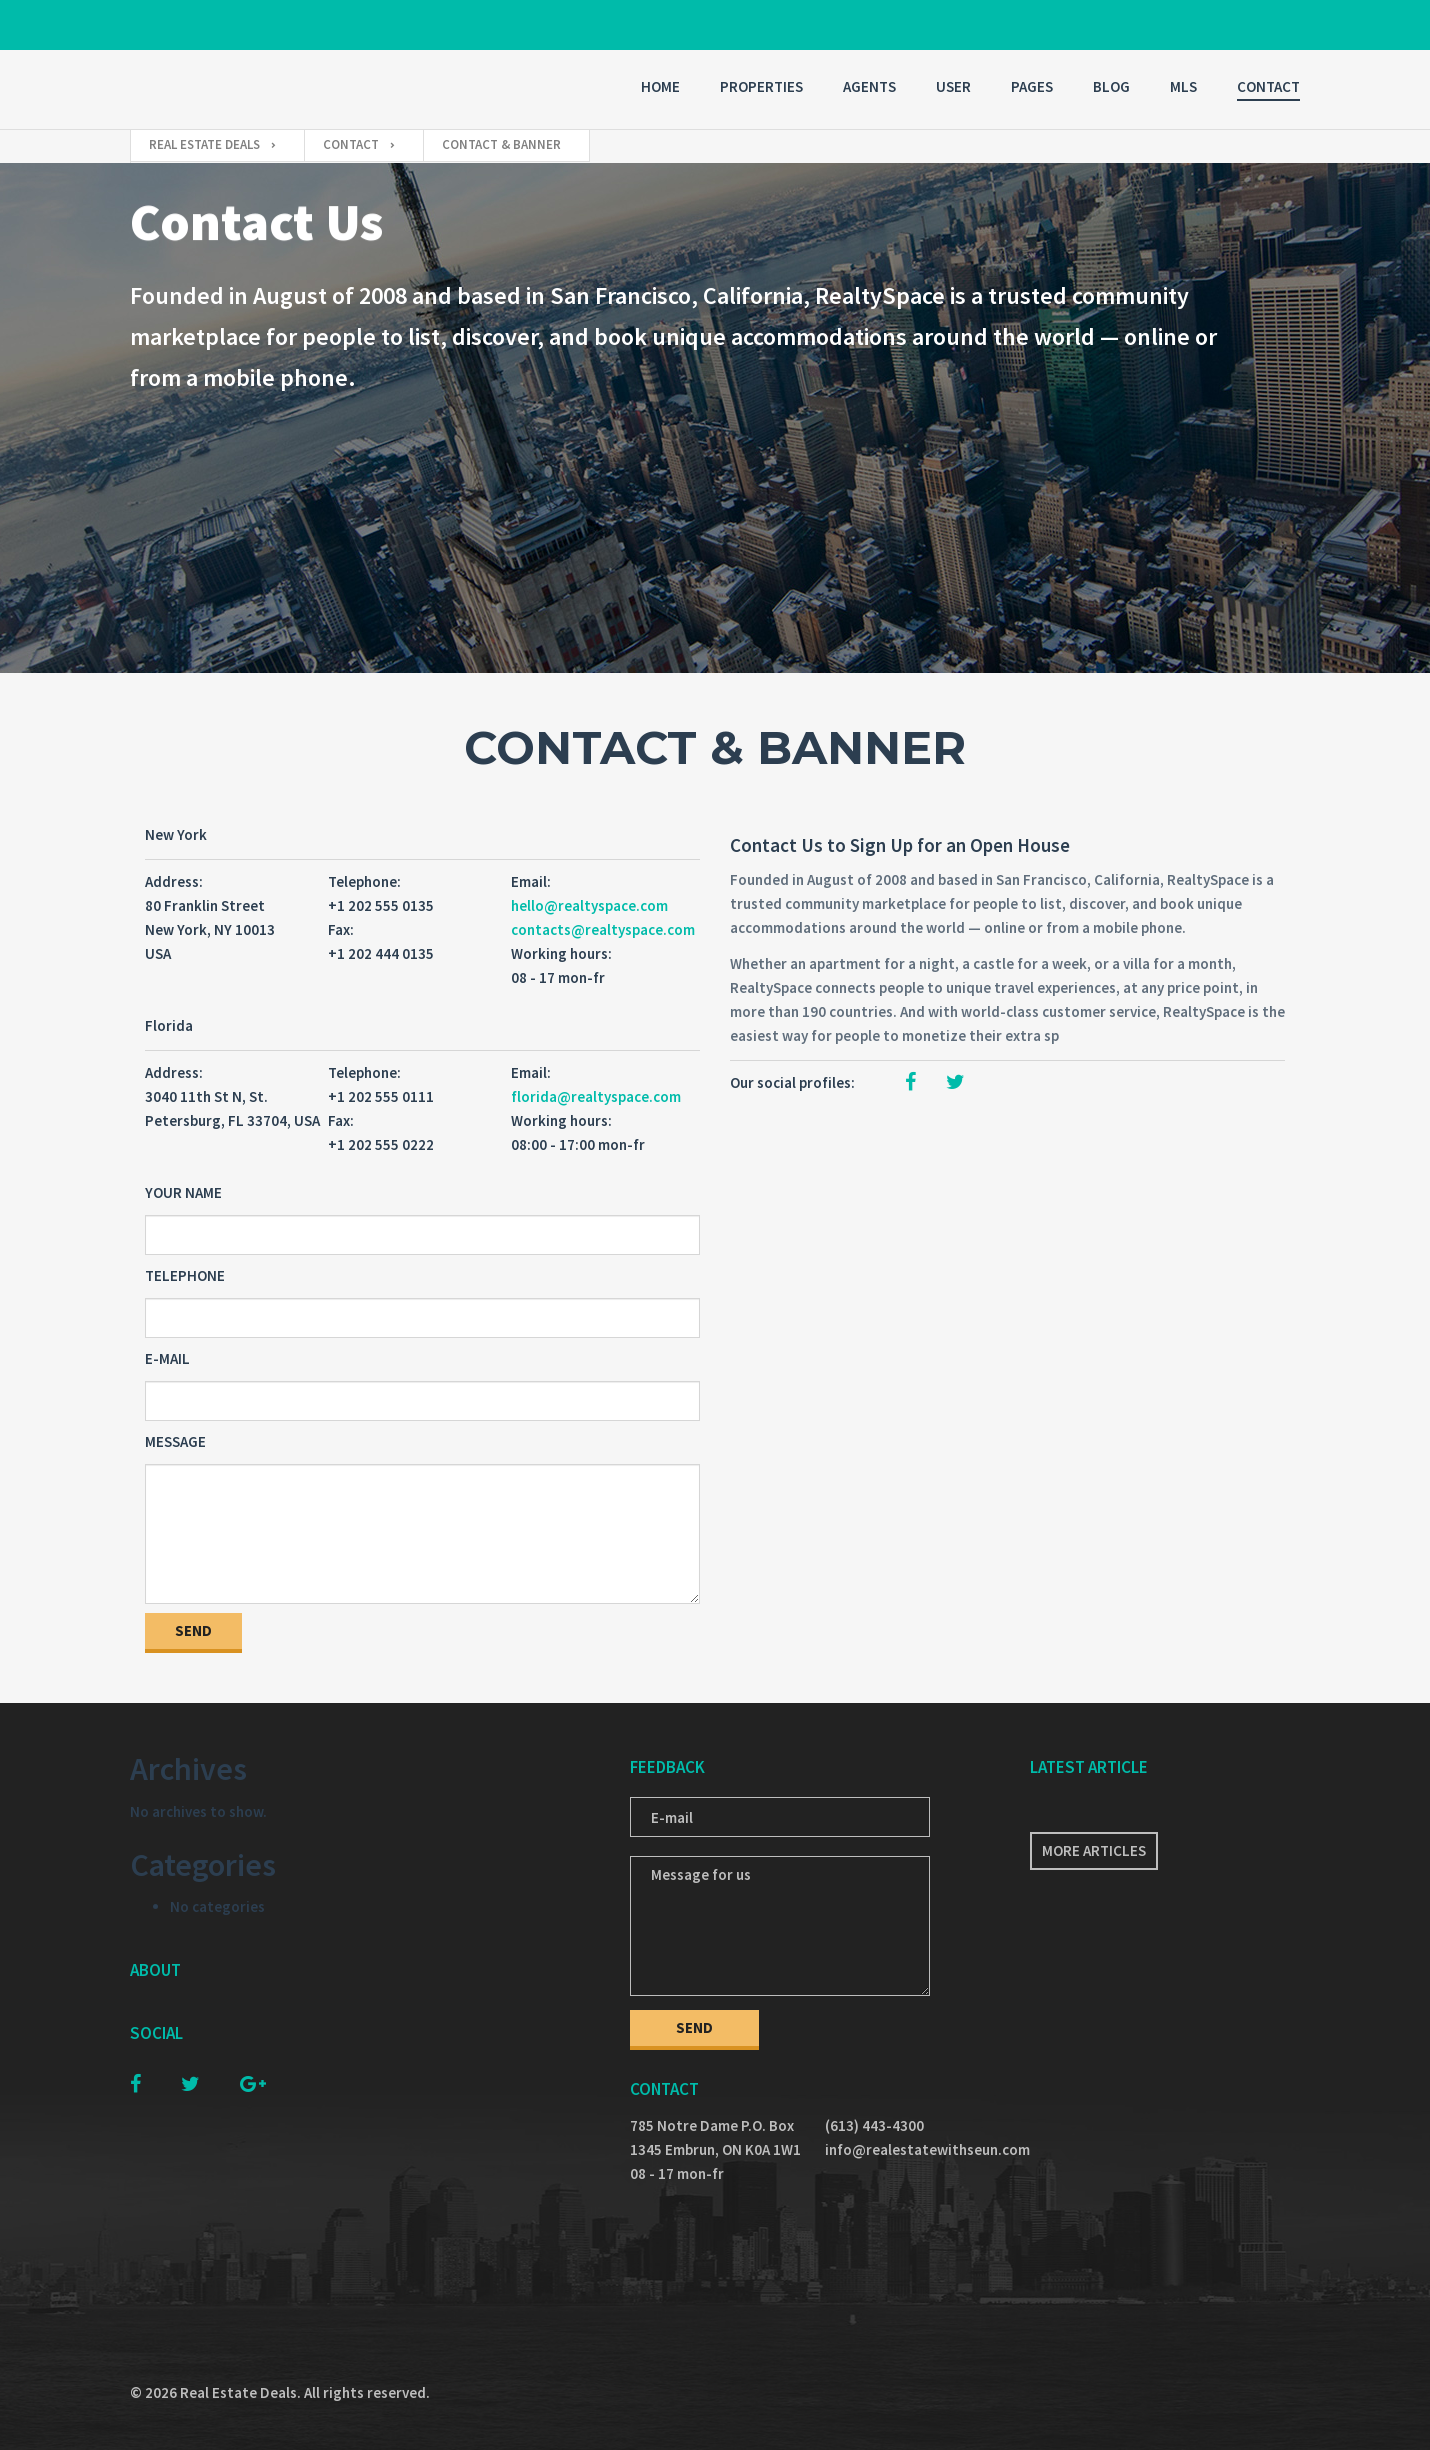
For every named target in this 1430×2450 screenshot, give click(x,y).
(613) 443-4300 (874, 2125)
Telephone (185, 1275)
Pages (1032, 86)
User (953, 86)
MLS (1183, 86)
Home (660, 86)
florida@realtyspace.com (596, 1096)
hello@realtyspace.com (589, 905)
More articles (1094, 1850)
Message (175, 1441)
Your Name (183, 1192)
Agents (869, 86)
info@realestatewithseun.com (912, 2149)
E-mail (167, 1358)
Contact (1268, 86)
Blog (1111, 86)
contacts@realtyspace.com (603, 929)
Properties (761, 86)
